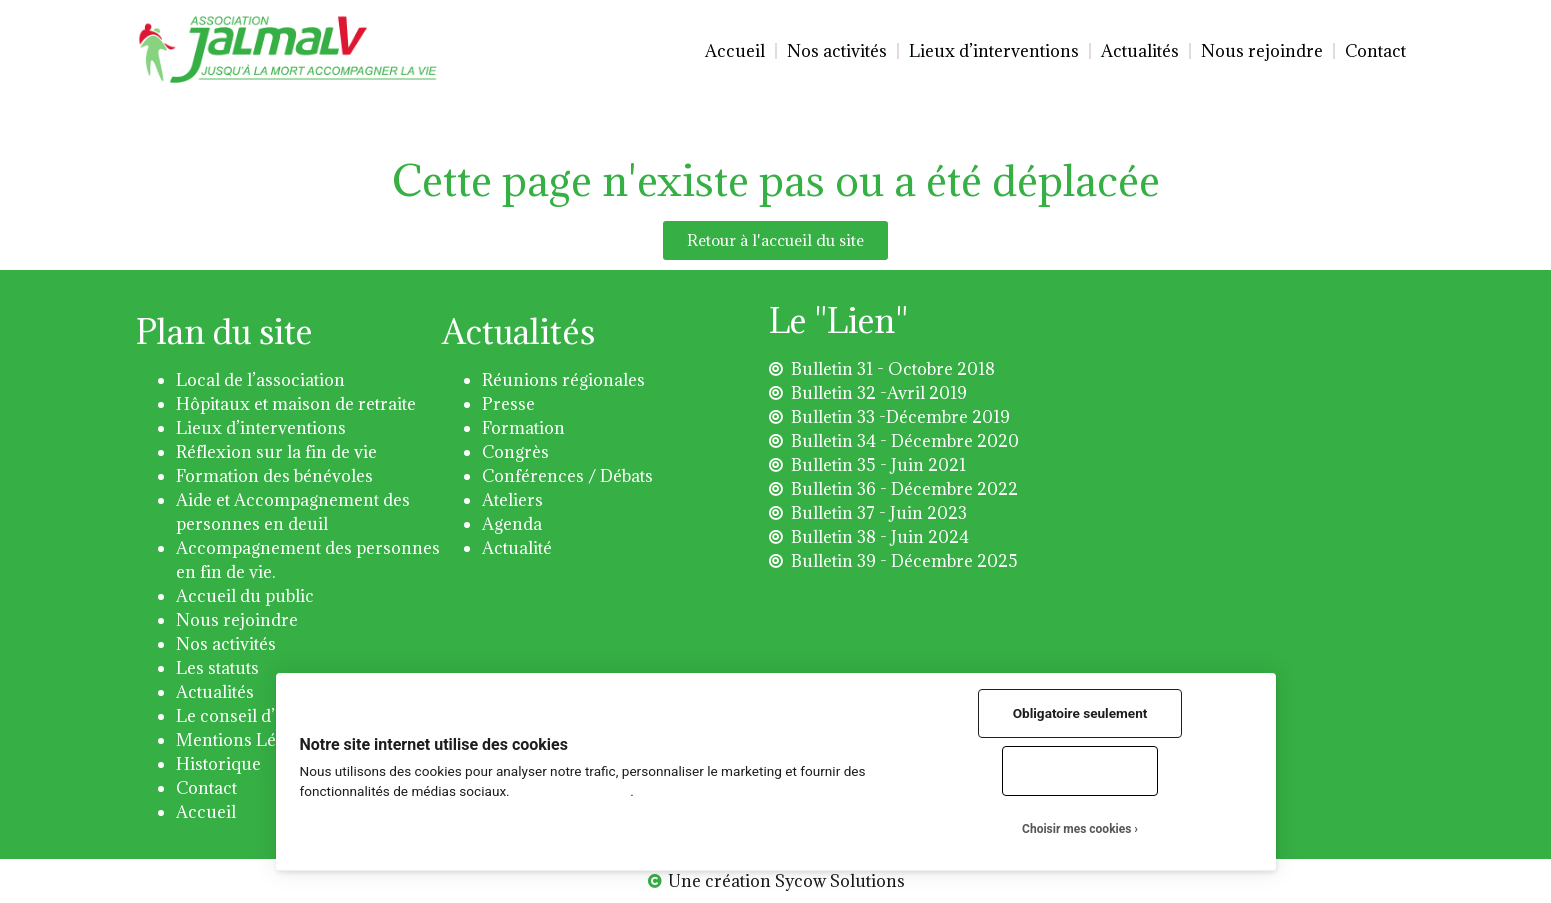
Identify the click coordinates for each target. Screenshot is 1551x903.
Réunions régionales (563, 380)
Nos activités (837, 51)
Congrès (515, 452)
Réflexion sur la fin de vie (276, 452)
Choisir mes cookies (1076, 829)
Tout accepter (1080, 770)
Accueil (735, 51)
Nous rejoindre (1262, 51)
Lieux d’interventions (994, 51)
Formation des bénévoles (274, 476)
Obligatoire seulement (1080, 713)
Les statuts (217, 668)
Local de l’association (260, 380)
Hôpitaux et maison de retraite (296, 404)
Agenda (512, 524)
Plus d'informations (571, 791)
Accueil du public (245, 596)
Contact (1375, 51)
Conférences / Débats (567, 476)
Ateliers (512, 500)
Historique (218, 764)
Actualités (1140, 51)
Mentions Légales (246, 740)
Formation (523, 428)
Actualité (517, 548)
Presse (508, 404)
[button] (775, 240)
